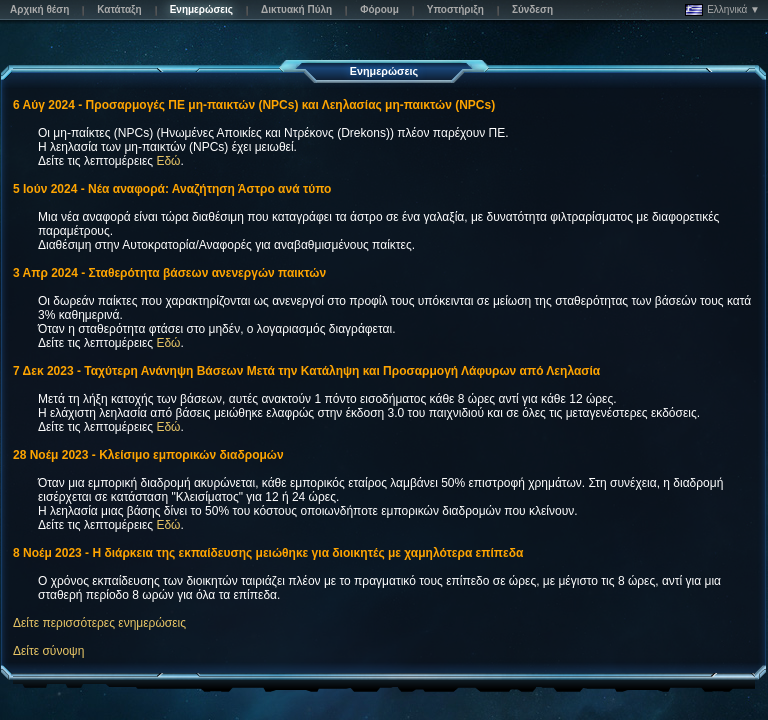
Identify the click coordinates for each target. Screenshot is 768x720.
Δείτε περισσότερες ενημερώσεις (99, 623)
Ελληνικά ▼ (722, 10)
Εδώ (168, 161)
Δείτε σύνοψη (48, 651)
